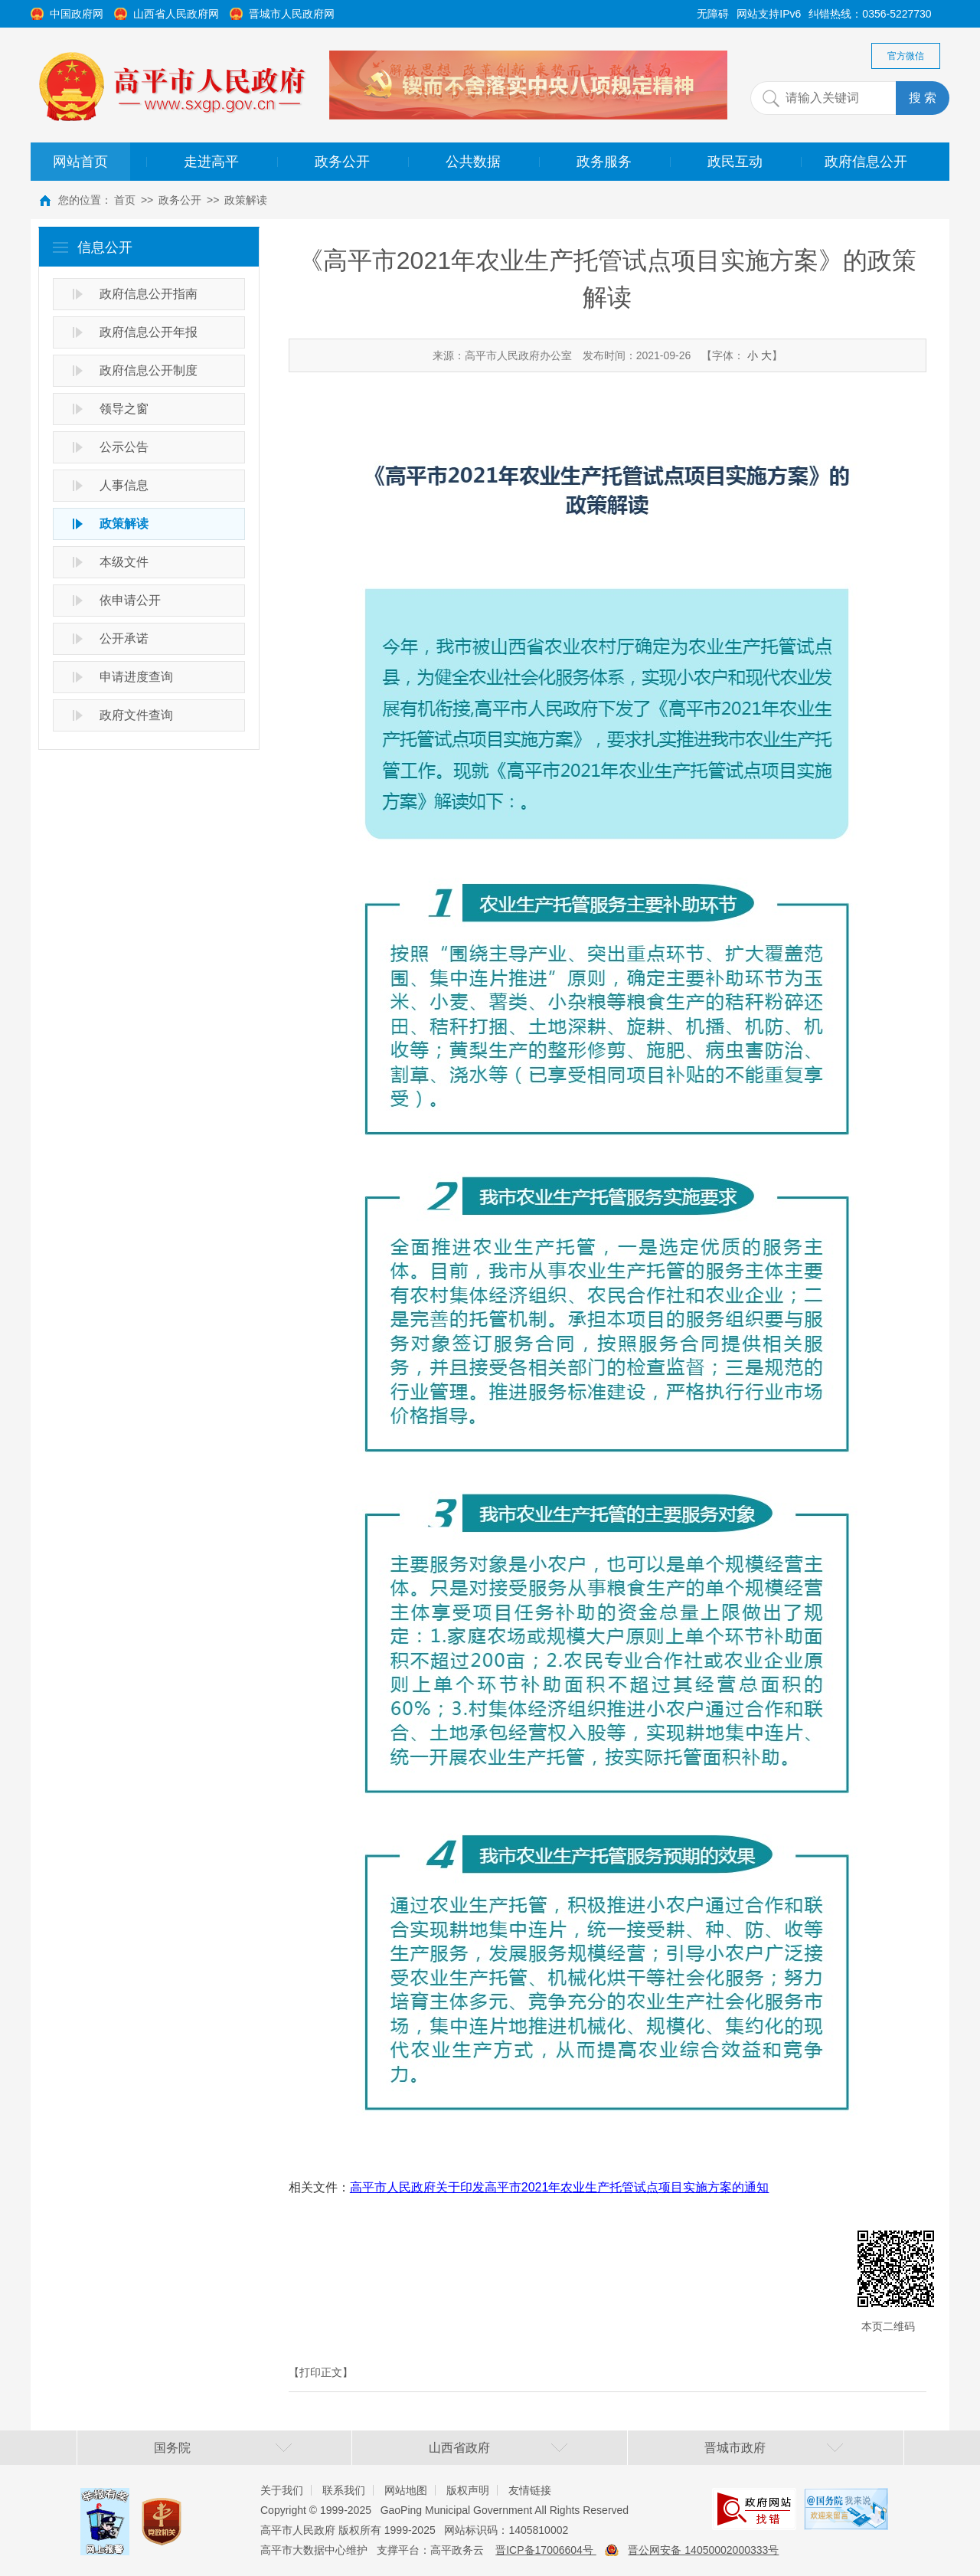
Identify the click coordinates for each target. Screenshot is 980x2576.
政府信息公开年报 (149, 332)
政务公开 (342, 161)
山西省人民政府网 (176, 14)
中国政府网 (76, 14)
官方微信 (905, 56)
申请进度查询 (136, 676)
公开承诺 (124, 638)
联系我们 (343, 2490)
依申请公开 (130, 600)
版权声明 (467, 2490)
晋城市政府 (735, 2447)
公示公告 (124, 446)
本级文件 (124, 561)
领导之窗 (124, 408)
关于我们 (281, 2490)
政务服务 (604, 161)
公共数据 (473, 161)
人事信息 (124, 485)
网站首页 (80, 161)
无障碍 (713, 14)
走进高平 (211, 161)
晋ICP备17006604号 (545, 2550)
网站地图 (405, 2490)
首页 (125, 200)
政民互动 (735, 161)
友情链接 (529, 2490)
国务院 (172, 2447)
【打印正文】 (321, 2372)
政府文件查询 (136, 715)
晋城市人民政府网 (292, 14)
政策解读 (245, 200)
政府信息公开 (866, 161)
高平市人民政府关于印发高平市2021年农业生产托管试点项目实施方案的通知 (559, 2187)
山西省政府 (459, 2447)
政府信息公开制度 (149, 370)
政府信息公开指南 (149, 293)
